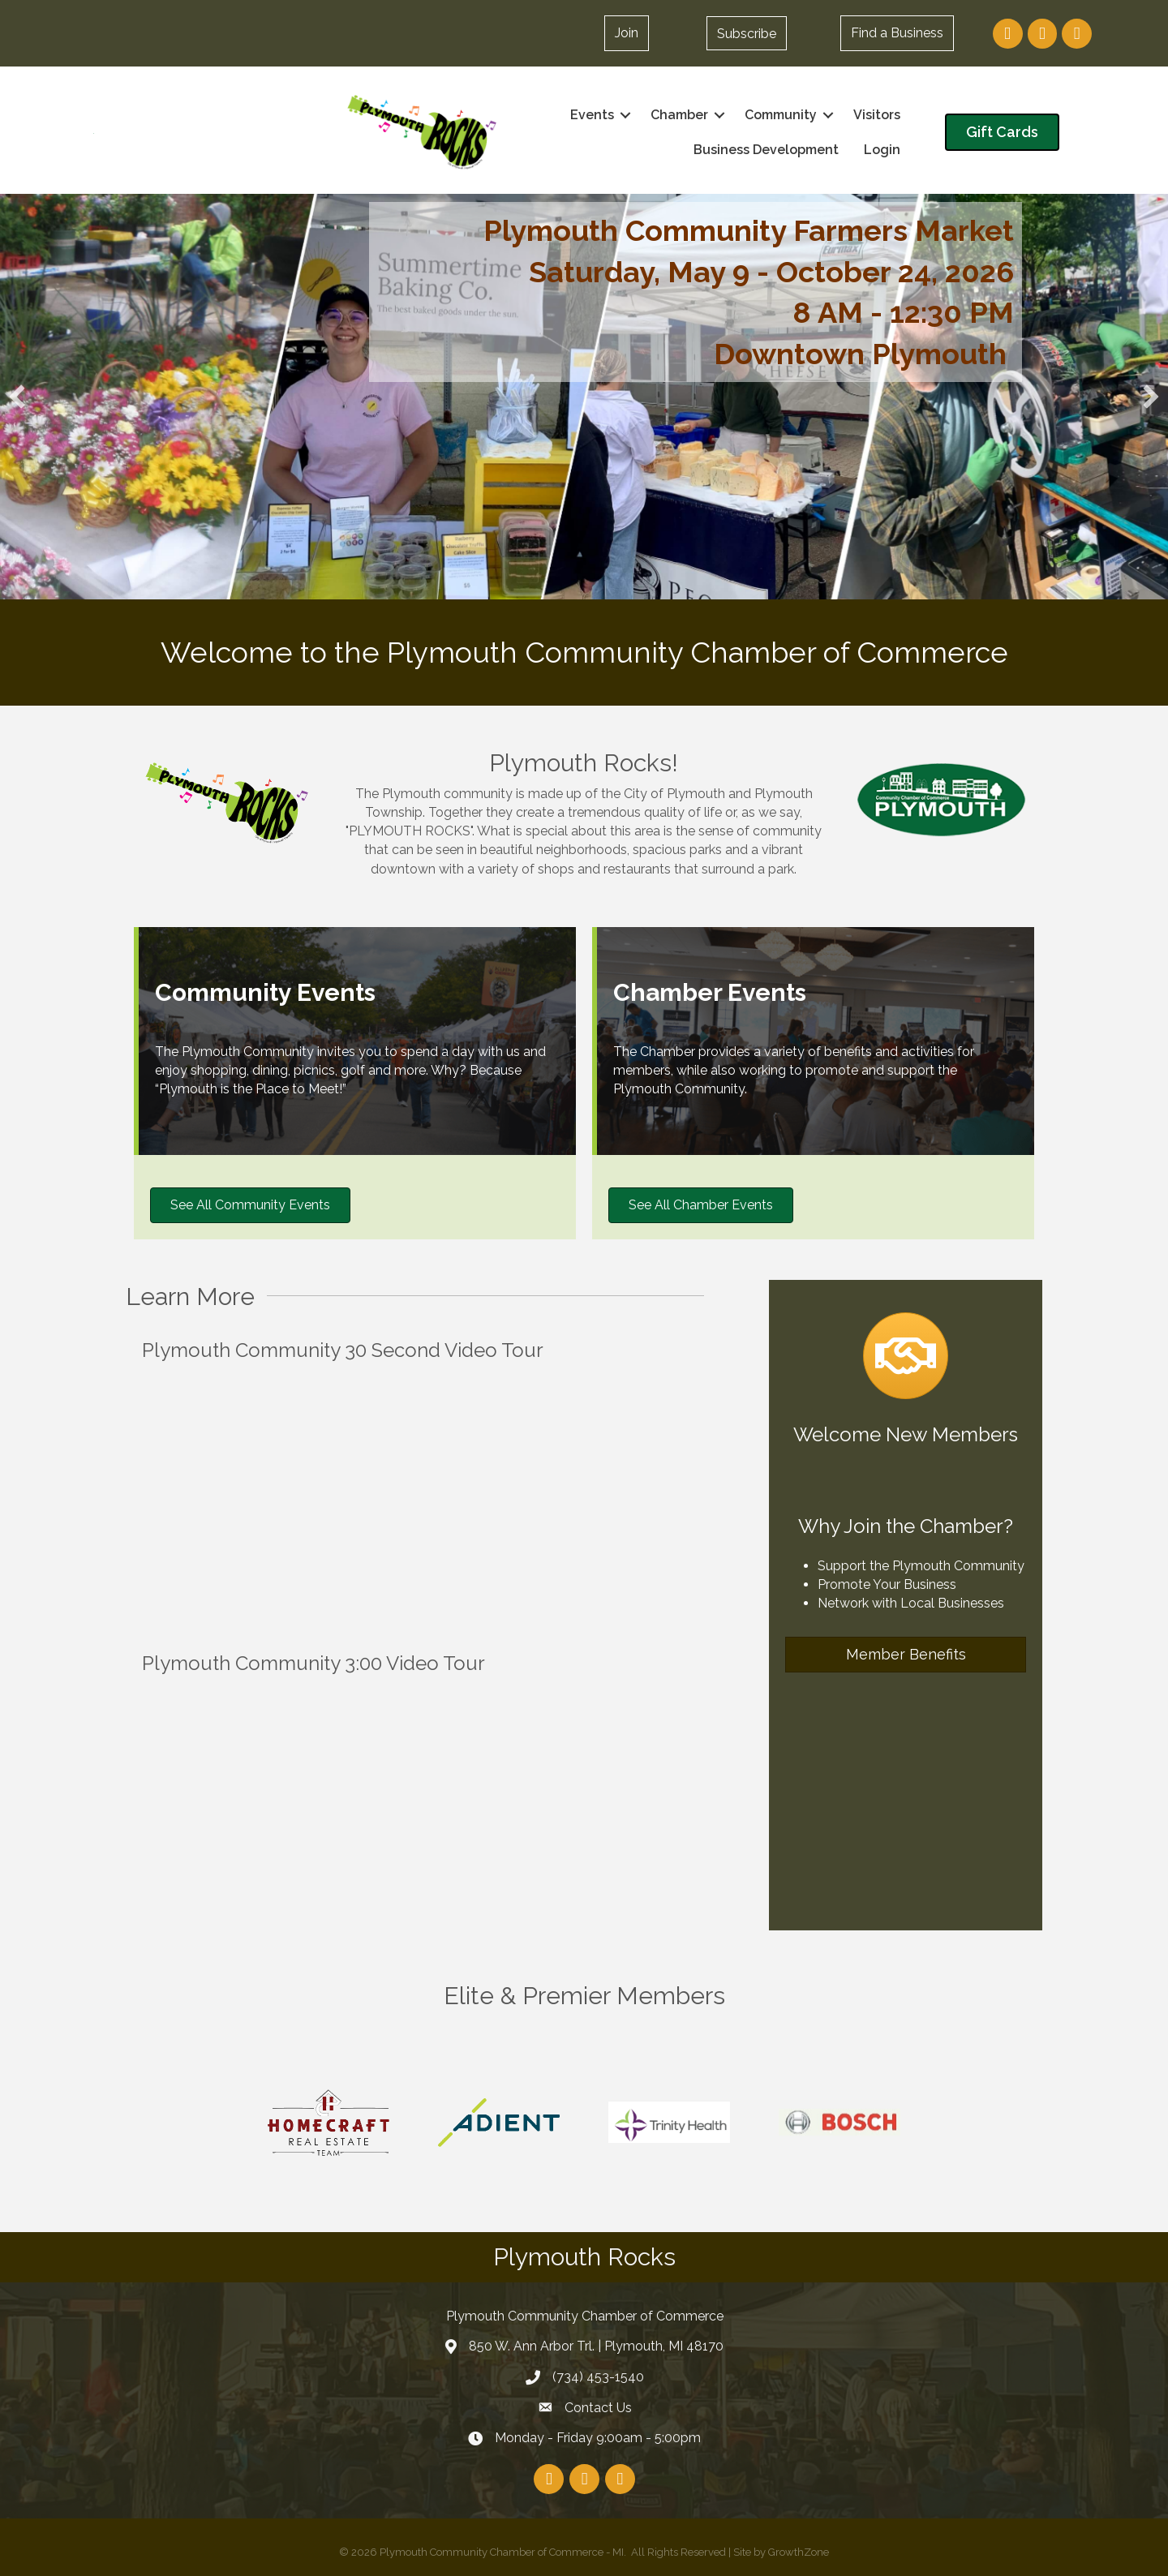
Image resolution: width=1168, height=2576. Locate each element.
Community (781, 114)
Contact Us (598, 2407)
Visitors (876, 114)
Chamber (679, 114)
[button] (746, 33)
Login (882, 149)
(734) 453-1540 (598, 2377)
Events (592, 114)
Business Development (766, 149)
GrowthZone (798, 2552)
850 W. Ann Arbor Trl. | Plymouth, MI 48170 (596, 2346)
